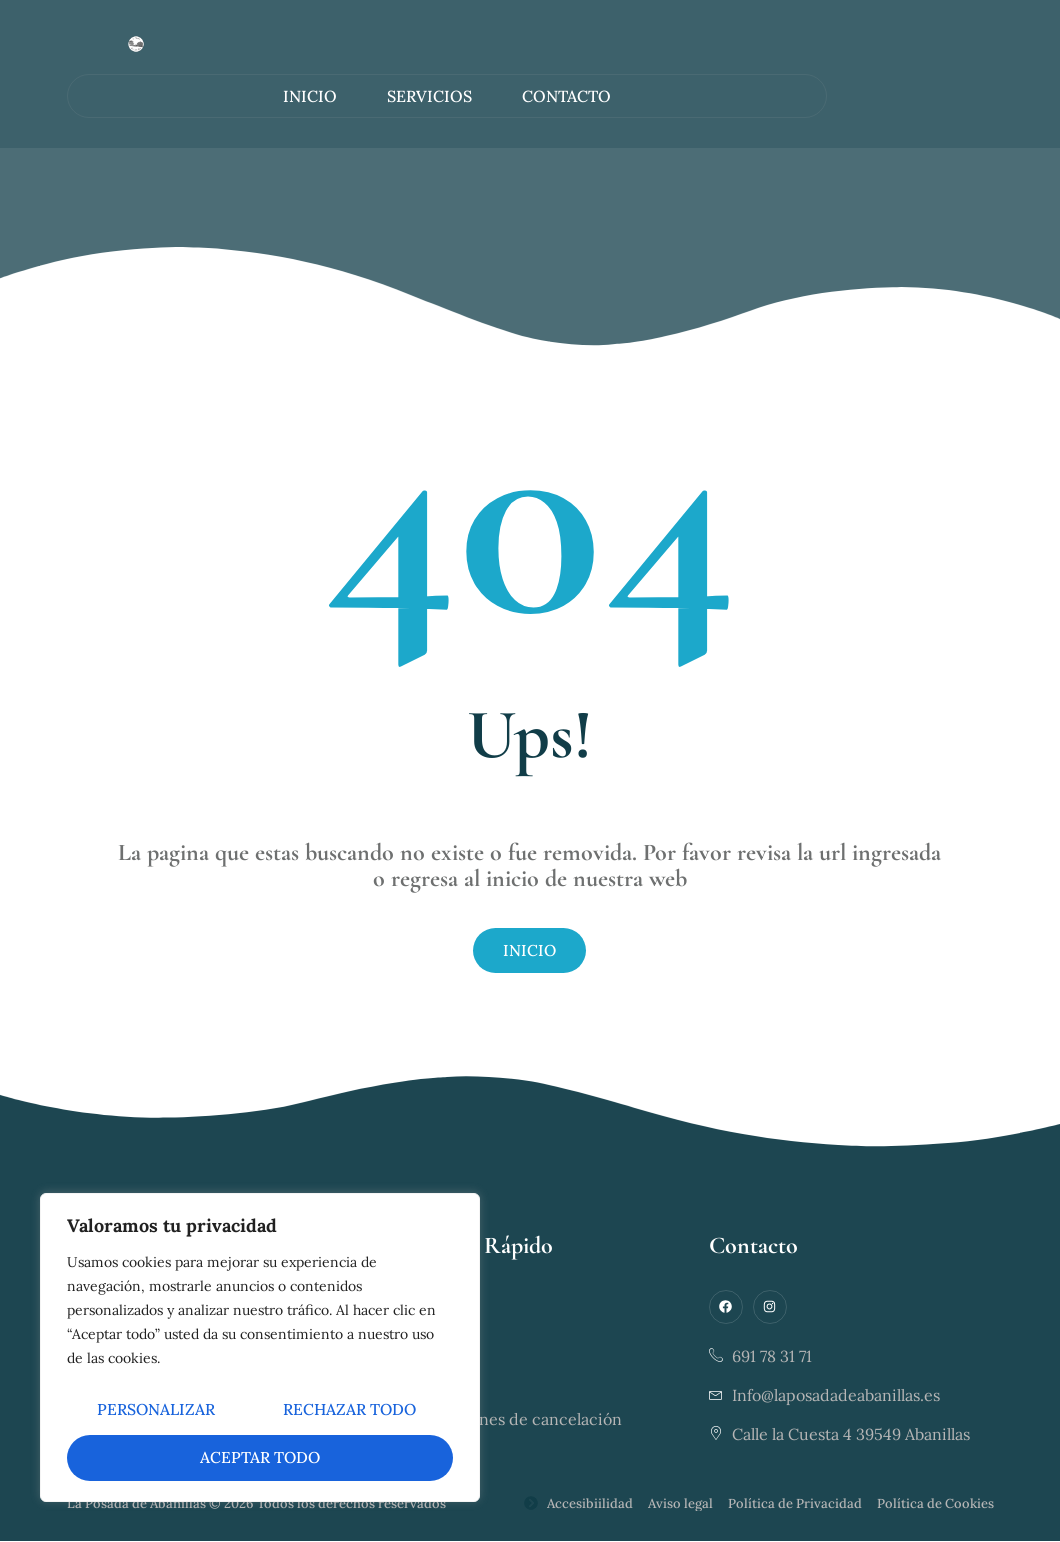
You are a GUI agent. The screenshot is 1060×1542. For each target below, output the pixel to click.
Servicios (429, 96)
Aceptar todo (362, 1458)
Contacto (566, 96)
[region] (260, 1349)
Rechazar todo (165, 1458)
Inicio (310, 96)
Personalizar (256, 1412)
